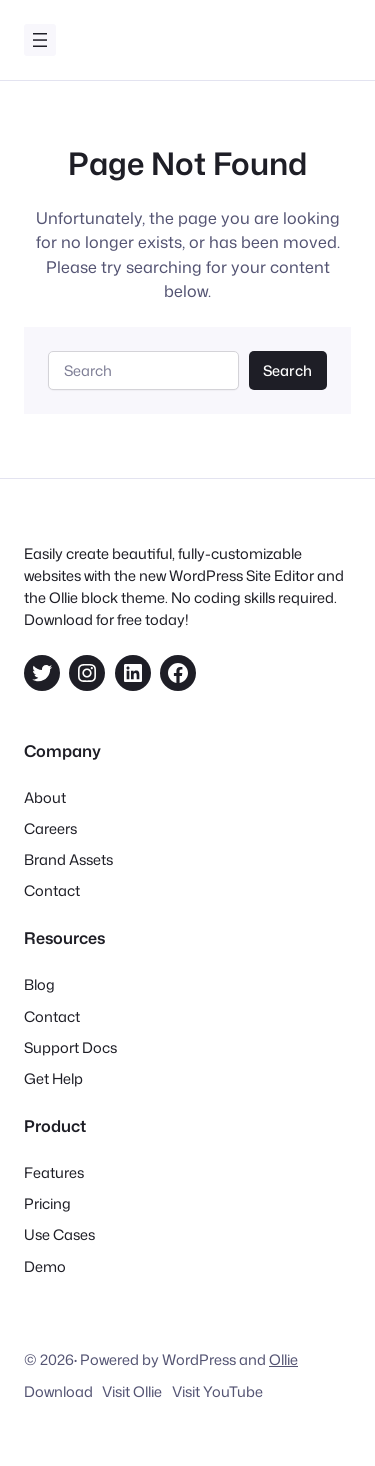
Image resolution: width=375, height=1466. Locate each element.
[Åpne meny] (40, 40)
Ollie (283, 1359)
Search (287, 370)
